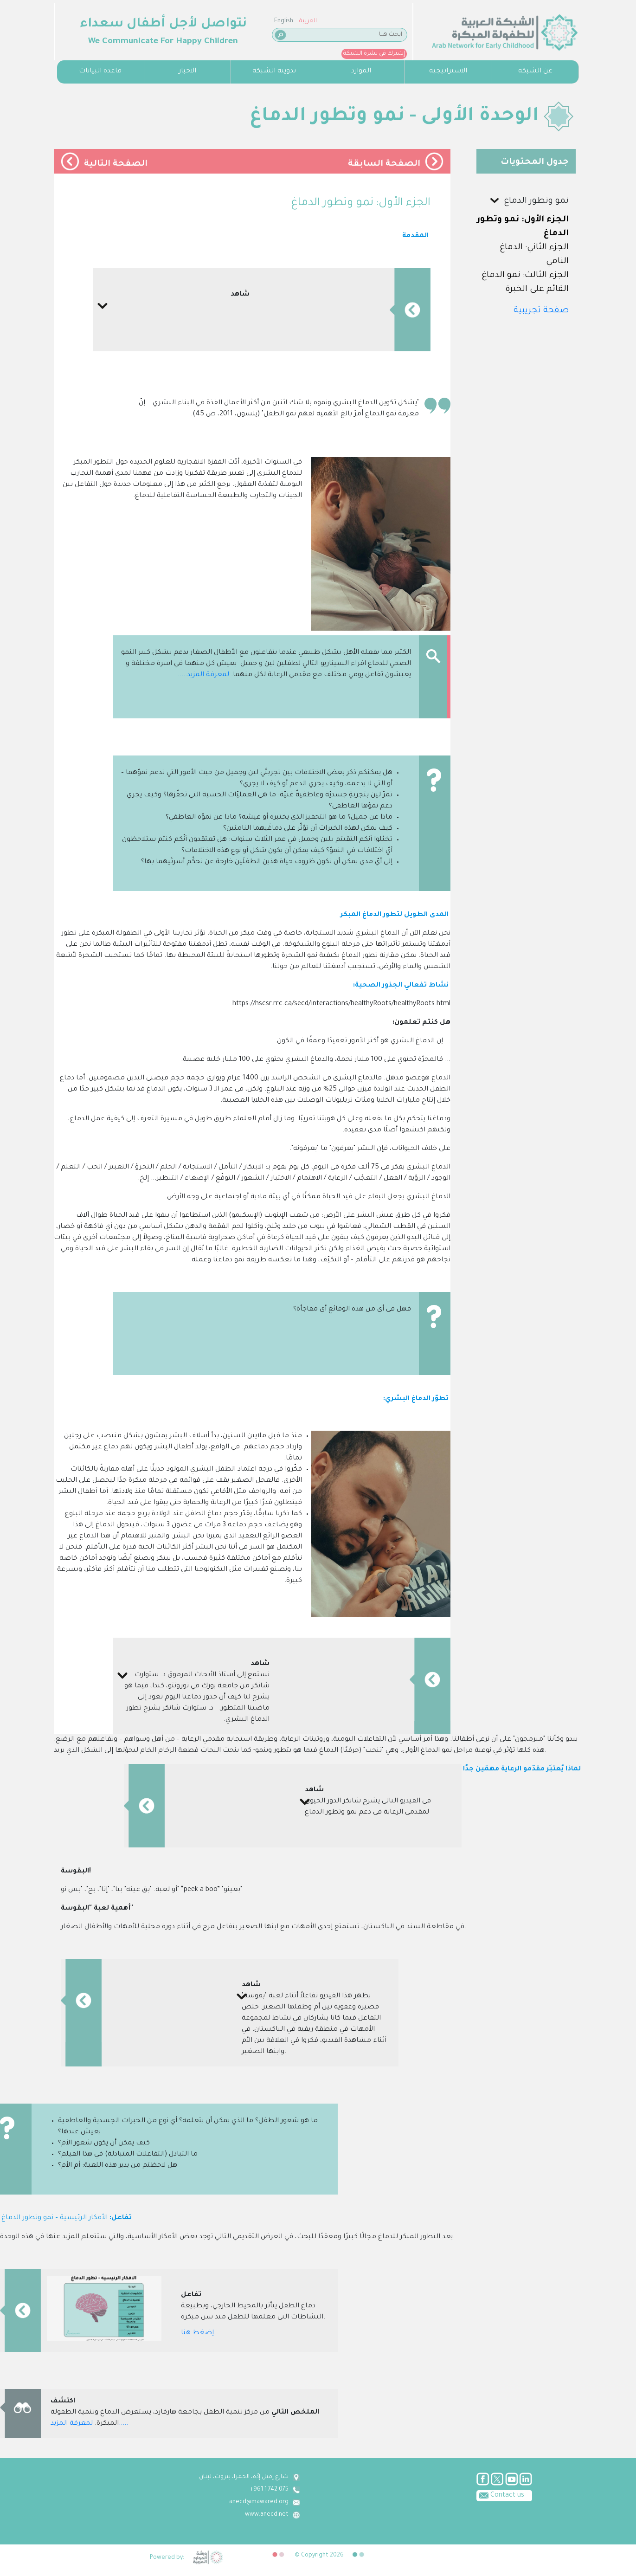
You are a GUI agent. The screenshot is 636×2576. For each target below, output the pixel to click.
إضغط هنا (197, 2333)
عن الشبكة (535, 71)
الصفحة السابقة (384, 164)
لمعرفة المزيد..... (203, 675)
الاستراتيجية (448, 71)
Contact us (236, 2494)
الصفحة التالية (116, 164)
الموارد (361, 71)
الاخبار (187, 71)
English (65, 21)
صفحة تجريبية (541, 311)
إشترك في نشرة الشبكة (156, 54)
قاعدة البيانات (100, 71)
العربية (90, 21)
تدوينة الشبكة (274, 71)
